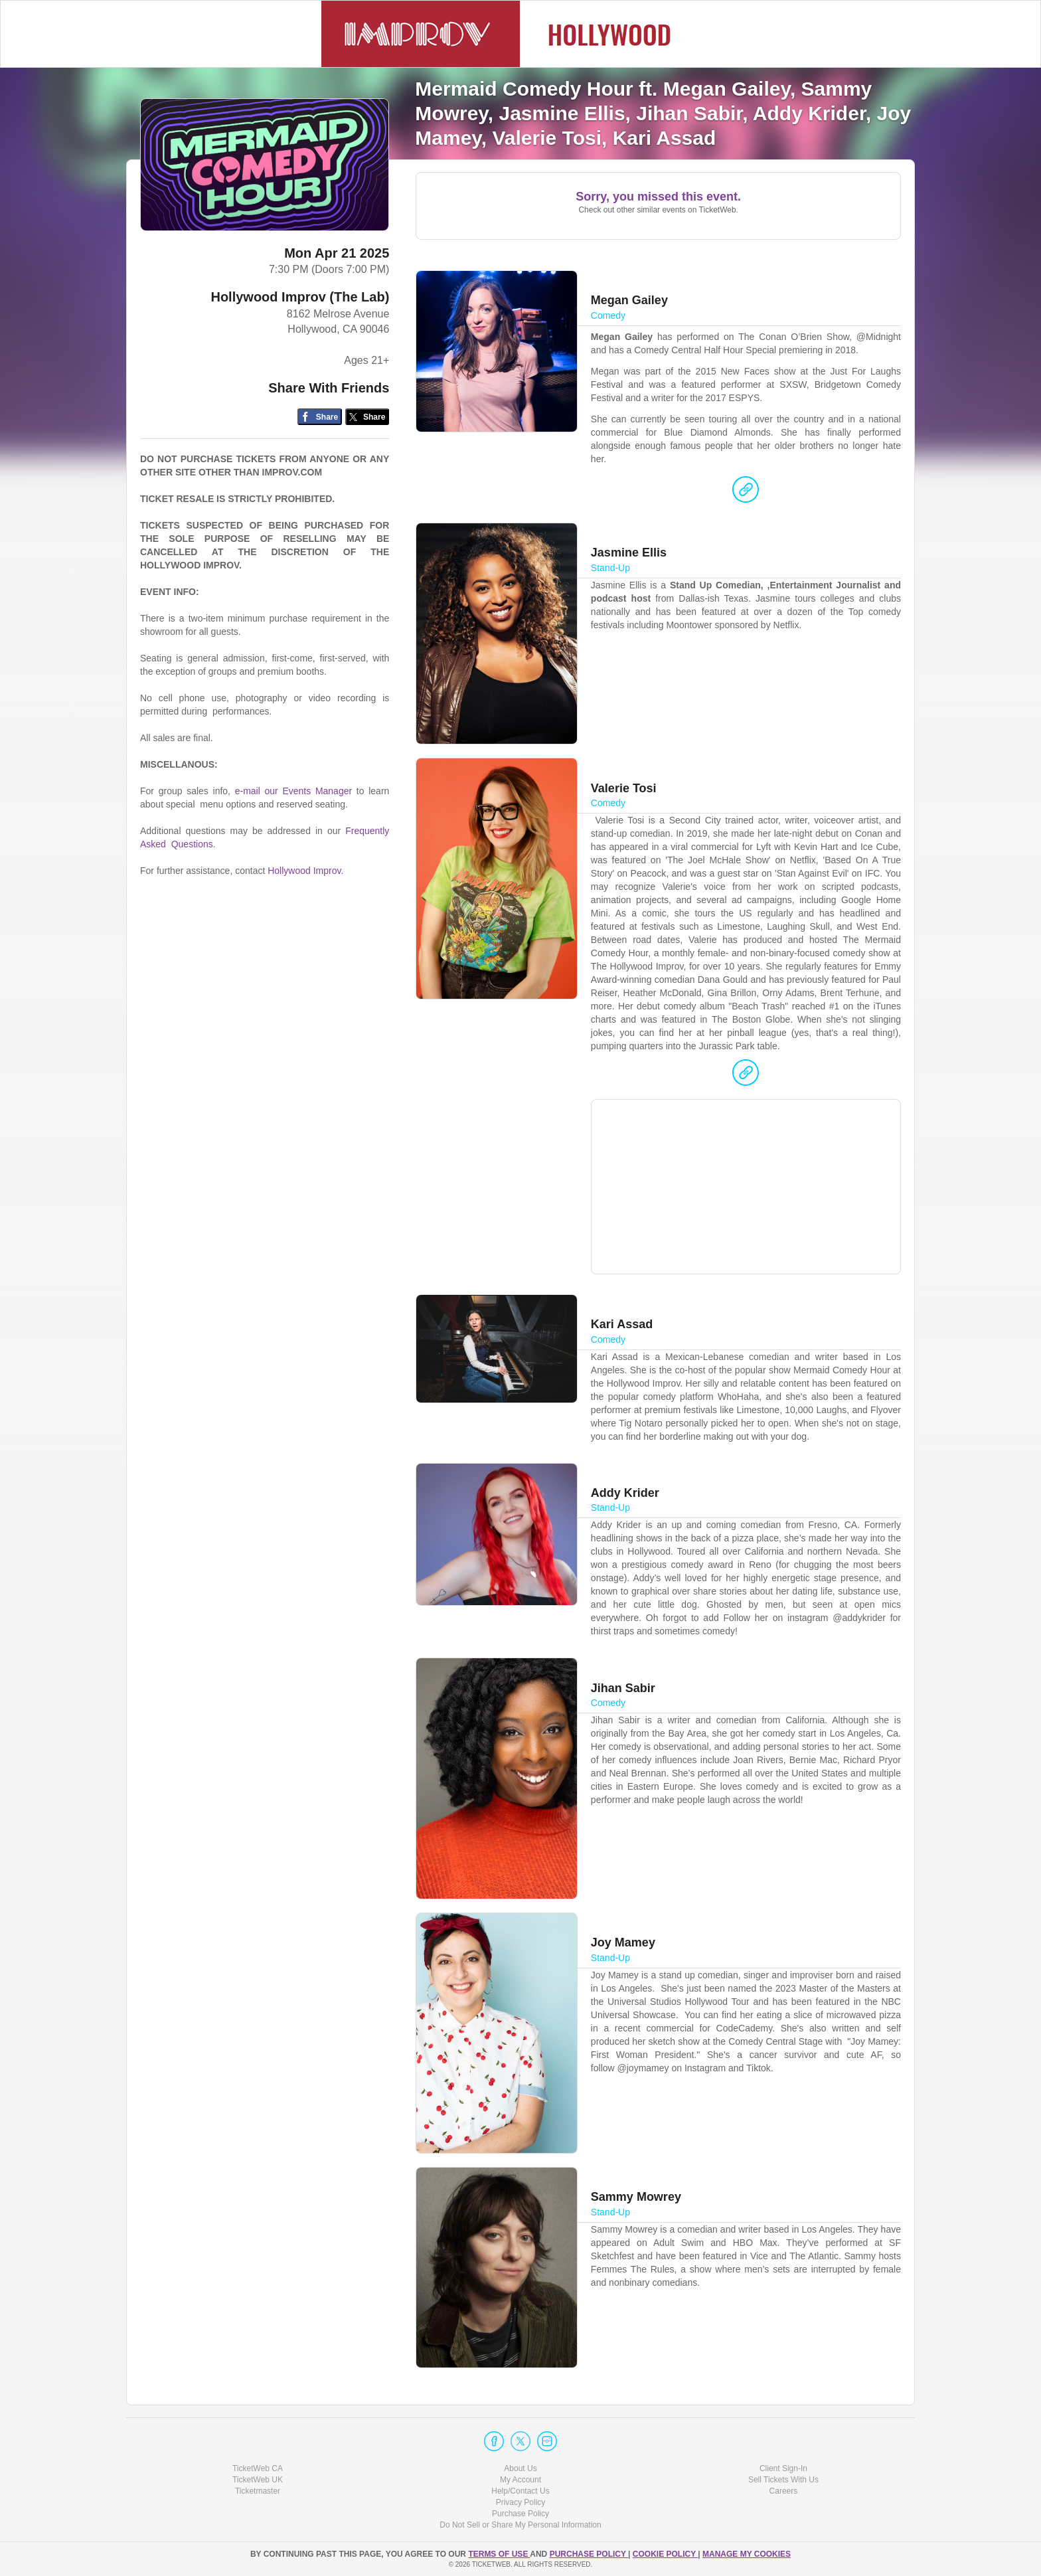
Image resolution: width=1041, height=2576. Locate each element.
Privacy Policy (521, 2502)
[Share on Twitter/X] (367, 416)
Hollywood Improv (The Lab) (299, 297)
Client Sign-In (783, 2468)
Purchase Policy (520, 2513)
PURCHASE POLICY (589, 2554)
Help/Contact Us (520, 2491)
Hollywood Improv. (305, 870)
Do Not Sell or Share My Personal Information (520, 2525)
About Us (520, 2468)
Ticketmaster (257, 2491)
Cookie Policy (665, 2554)
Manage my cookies (746, 2554)
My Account (520, 2479)
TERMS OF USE (499, 2554)
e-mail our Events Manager (293, 791)
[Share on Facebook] (319, 416)
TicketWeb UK (257, 2479)
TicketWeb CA (257, 2468)
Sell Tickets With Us (783, 2479)
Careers (783, 2491)
